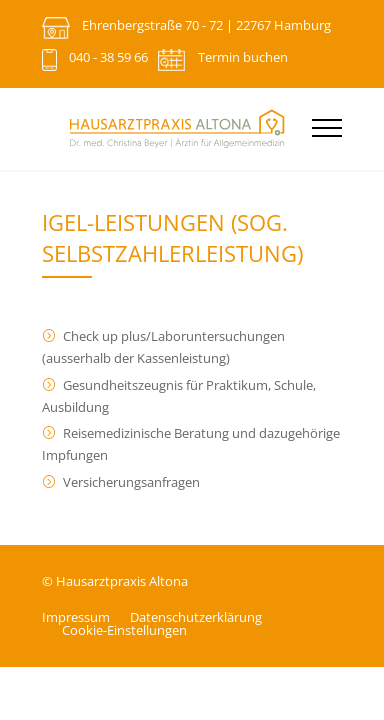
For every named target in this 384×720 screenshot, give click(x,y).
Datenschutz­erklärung (196, 617)
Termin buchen (243, 57)
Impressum (76, 617)
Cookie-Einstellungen (124, 630)
